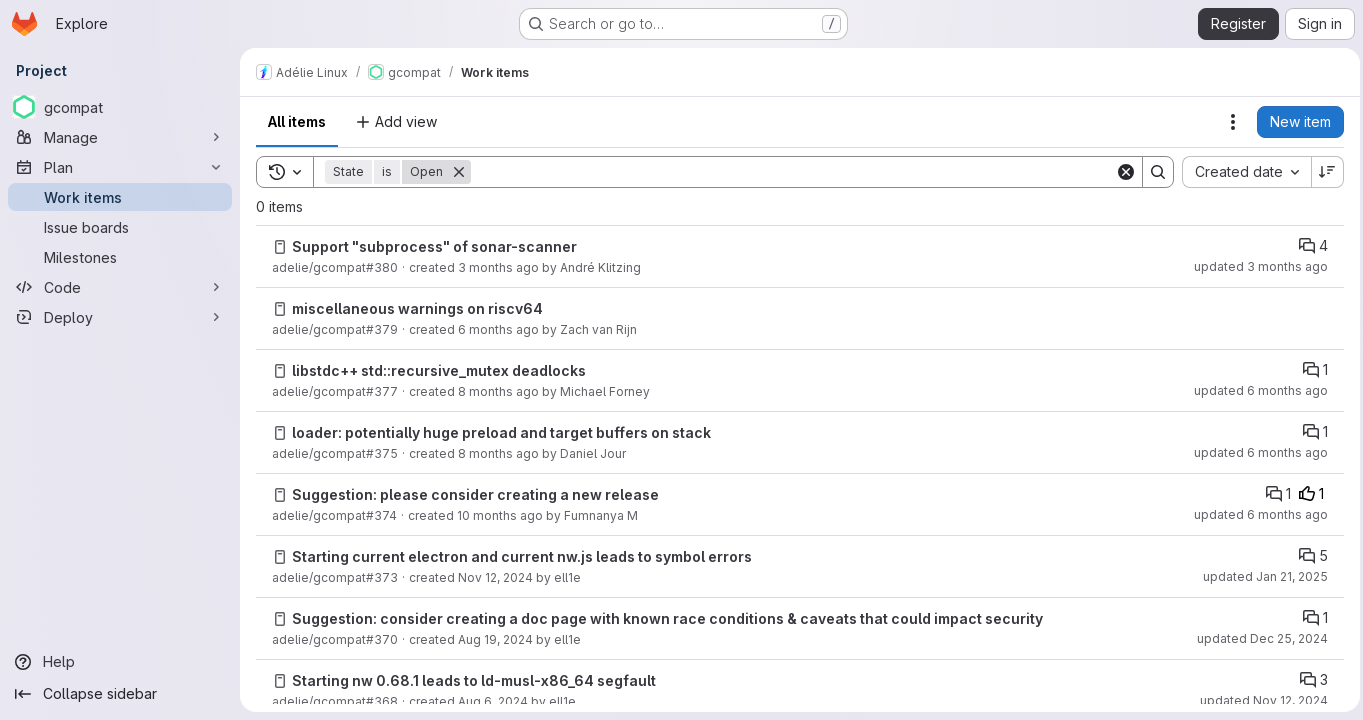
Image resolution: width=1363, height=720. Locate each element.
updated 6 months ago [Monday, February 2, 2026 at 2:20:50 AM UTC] (1256, 390)
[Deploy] (120, 317)
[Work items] (120, 197)
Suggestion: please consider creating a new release (475, 494)
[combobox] (1241, 172)
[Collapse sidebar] (120, 694)
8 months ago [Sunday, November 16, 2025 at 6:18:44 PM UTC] (498, 391)
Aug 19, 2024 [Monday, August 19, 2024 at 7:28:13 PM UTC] (495, 639)
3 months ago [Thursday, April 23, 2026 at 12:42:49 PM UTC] (498, 267)
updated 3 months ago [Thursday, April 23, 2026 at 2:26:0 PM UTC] (1256, 266)
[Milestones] (120, 257)
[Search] (790, 172)
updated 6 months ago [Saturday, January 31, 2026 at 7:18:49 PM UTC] (1256, 514)
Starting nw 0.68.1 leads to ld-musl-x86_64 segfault (474, 680)
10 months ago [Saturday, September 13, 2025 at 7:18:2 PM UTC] (500, 515)
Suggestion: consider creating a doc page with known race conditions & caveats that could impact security (667, 618)
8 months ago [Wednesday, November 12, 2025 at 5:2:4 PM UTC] (498, 453)
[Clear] (1121, 172)
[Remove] (459, 172)
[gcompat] (120, 107)
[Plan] (120, 167)
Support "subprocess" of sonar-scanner (434, 246)
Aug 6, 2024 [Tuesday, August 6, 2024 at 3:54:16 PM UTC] (493, 701)
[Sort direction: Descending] (1323, 172)
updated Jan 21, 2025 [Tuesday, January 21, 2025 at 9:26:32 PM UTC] (1260, 576)
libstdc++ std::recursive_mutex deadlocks (439, 370)
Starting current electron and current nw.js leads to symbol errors (522, 556)
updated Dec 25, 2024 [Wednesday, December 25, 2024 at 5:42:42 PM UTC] (1257, 638)
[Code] (120, 287)
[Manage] (120, 137)
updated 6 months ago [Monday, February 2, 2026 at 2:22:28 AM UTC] (1256, 452)
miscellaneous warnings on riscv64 (417, 308)
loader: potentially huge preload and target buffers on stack (501, 432)
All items (297, 121)
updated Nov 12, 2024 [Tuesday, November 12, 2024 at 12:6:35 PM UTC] (1259, 700)
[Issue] (280, 247)
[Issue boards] (120, 227)
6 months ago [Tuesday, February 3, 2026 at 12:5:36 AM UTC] (498, 329)
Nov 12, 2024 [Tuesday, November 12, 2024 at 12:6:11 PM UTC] (495, 577)
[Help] (120, 662)
